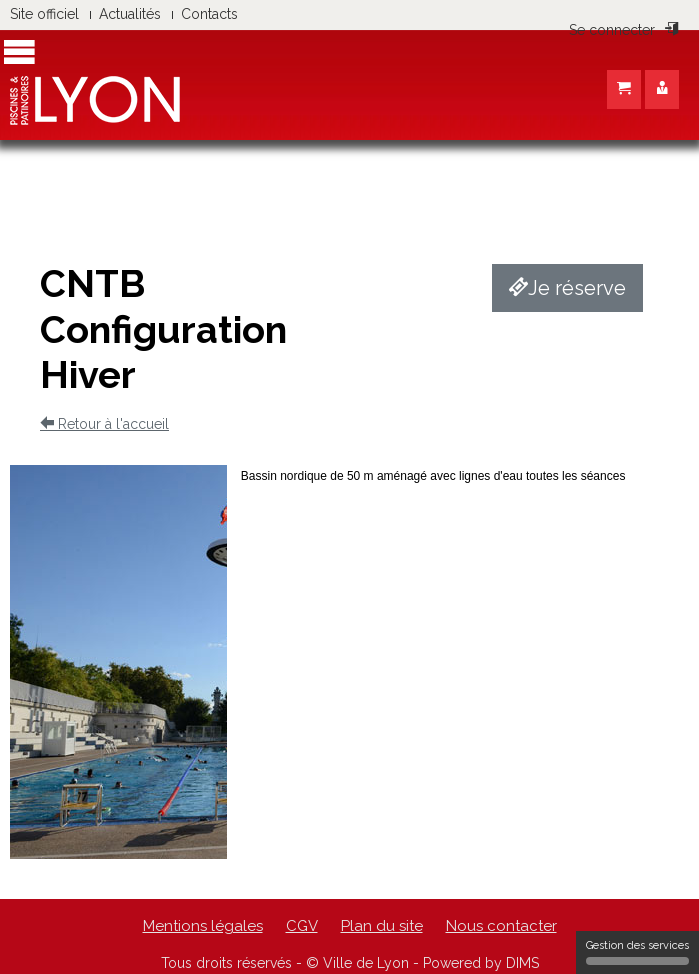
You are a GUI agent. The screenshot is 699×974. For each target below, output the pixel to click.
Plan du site (382, 926)
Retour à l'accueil (104, 424)
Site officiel (44, 14)
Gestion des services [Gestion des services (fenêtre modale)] (637, 952)
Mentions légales (203, 926)
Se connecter (624, 30)
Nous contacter (501, 926)
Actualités (130, 14)
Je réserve (567, 288)
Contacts (209, 14)
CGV (302, 926)
